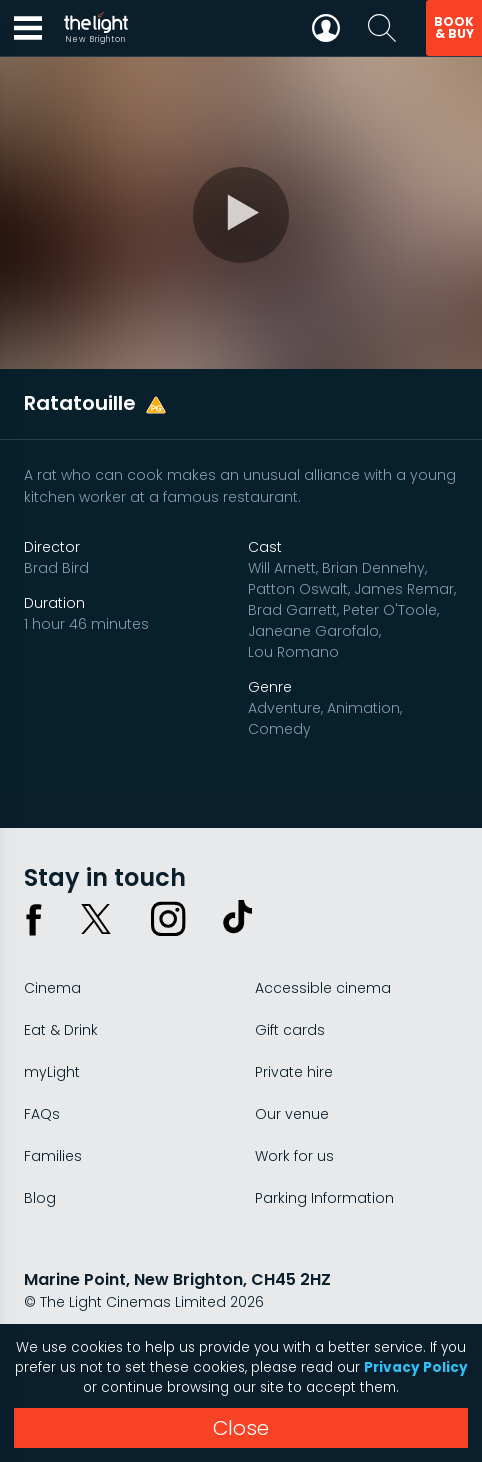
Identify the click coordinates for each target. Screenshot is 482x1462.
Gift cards (290, 1030)
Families (53, 1156)
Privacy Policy (416, 1367)
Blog (40, 1198)
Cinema (52, 988)
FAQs (42, 1114)
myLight (52, 1072)
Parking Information (324, 1198)
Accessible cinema (323, 988)
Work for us (294, 1156)
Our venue (292, 1114)
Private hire (294, 1072)
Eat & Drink (61, 1030)
